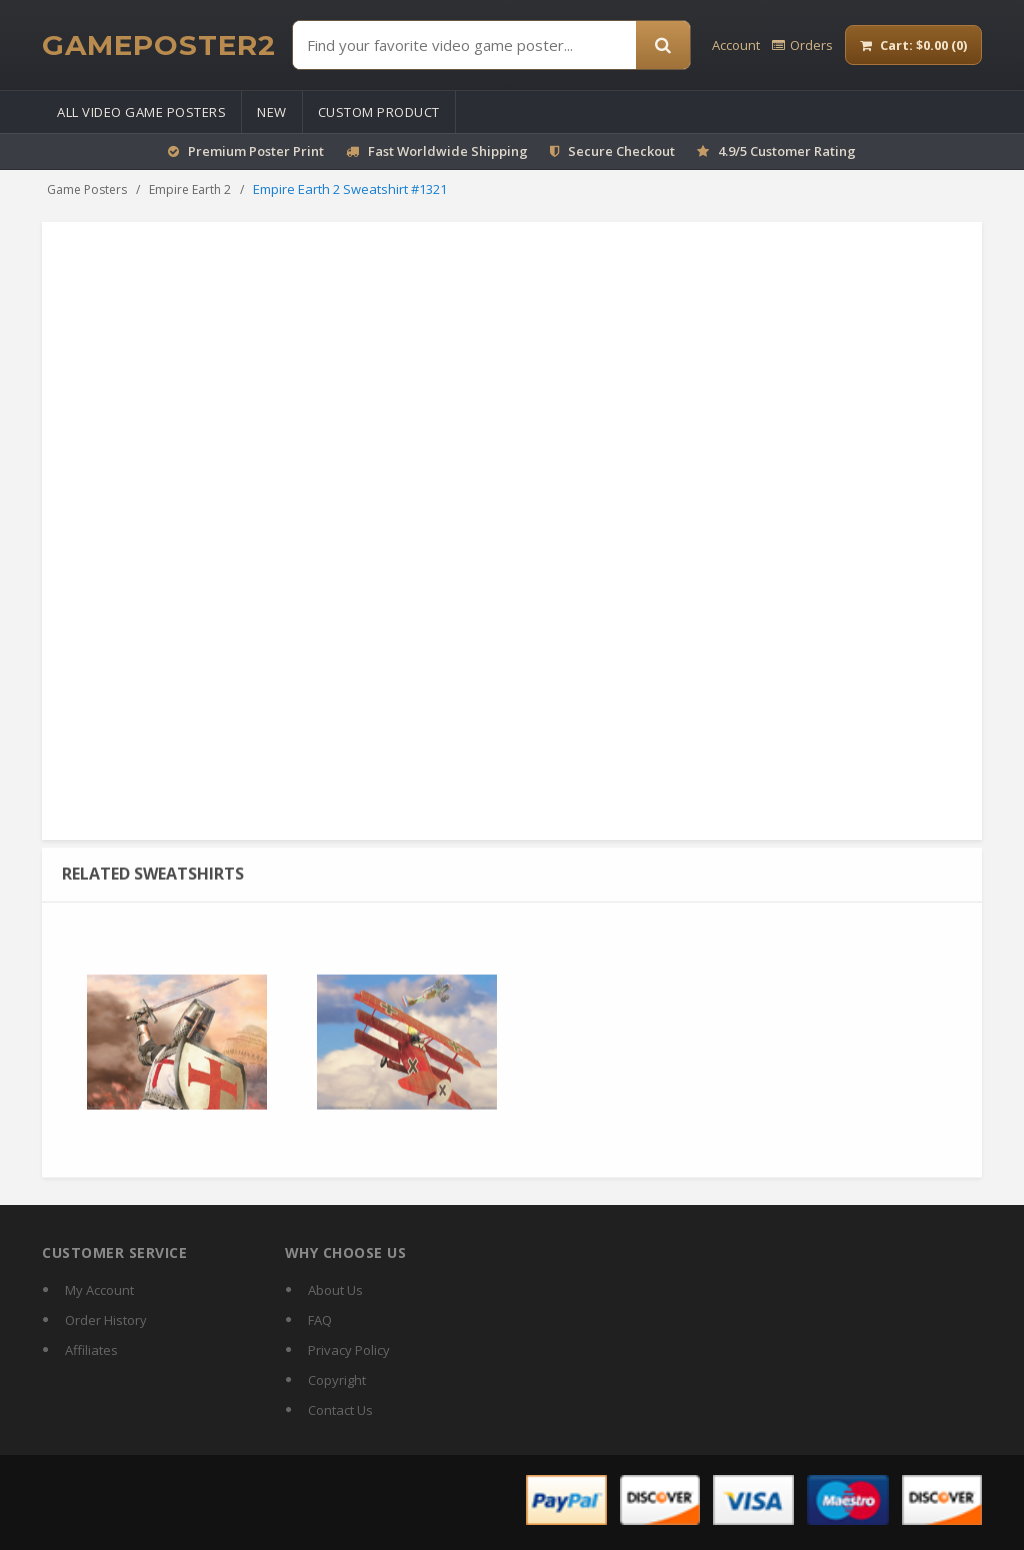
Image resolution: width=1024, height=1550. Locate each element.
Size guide (558, 647)
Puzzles (660, 341)
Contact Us (340, 1410)
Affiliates (91, 1350)
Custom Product (379, 112)
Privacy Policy (349, 1350)
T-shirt (797, 304)
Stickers (599, 341)
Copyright (337, 1380)
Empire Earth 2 (190, 189)
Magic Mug (733, 304)
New (272, 112)
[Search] (663, 45)
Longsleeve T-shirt (852, 323)
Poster (547, 304)
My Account (99, 1290)
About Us (335, 1290)
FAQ (320, 1320)
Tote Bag (553, 323)
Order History (106, 1320)
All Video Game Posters (141, 112)
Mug (675, 304)
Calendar (857, 304)
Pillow (544, 341)
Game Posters (87, 189)
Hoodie (615, 323)
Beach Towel (735, 341)
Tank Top (756, 323)
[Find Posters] (464, 45)
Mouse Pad (614, 304)
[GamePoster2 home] (159, 45)
